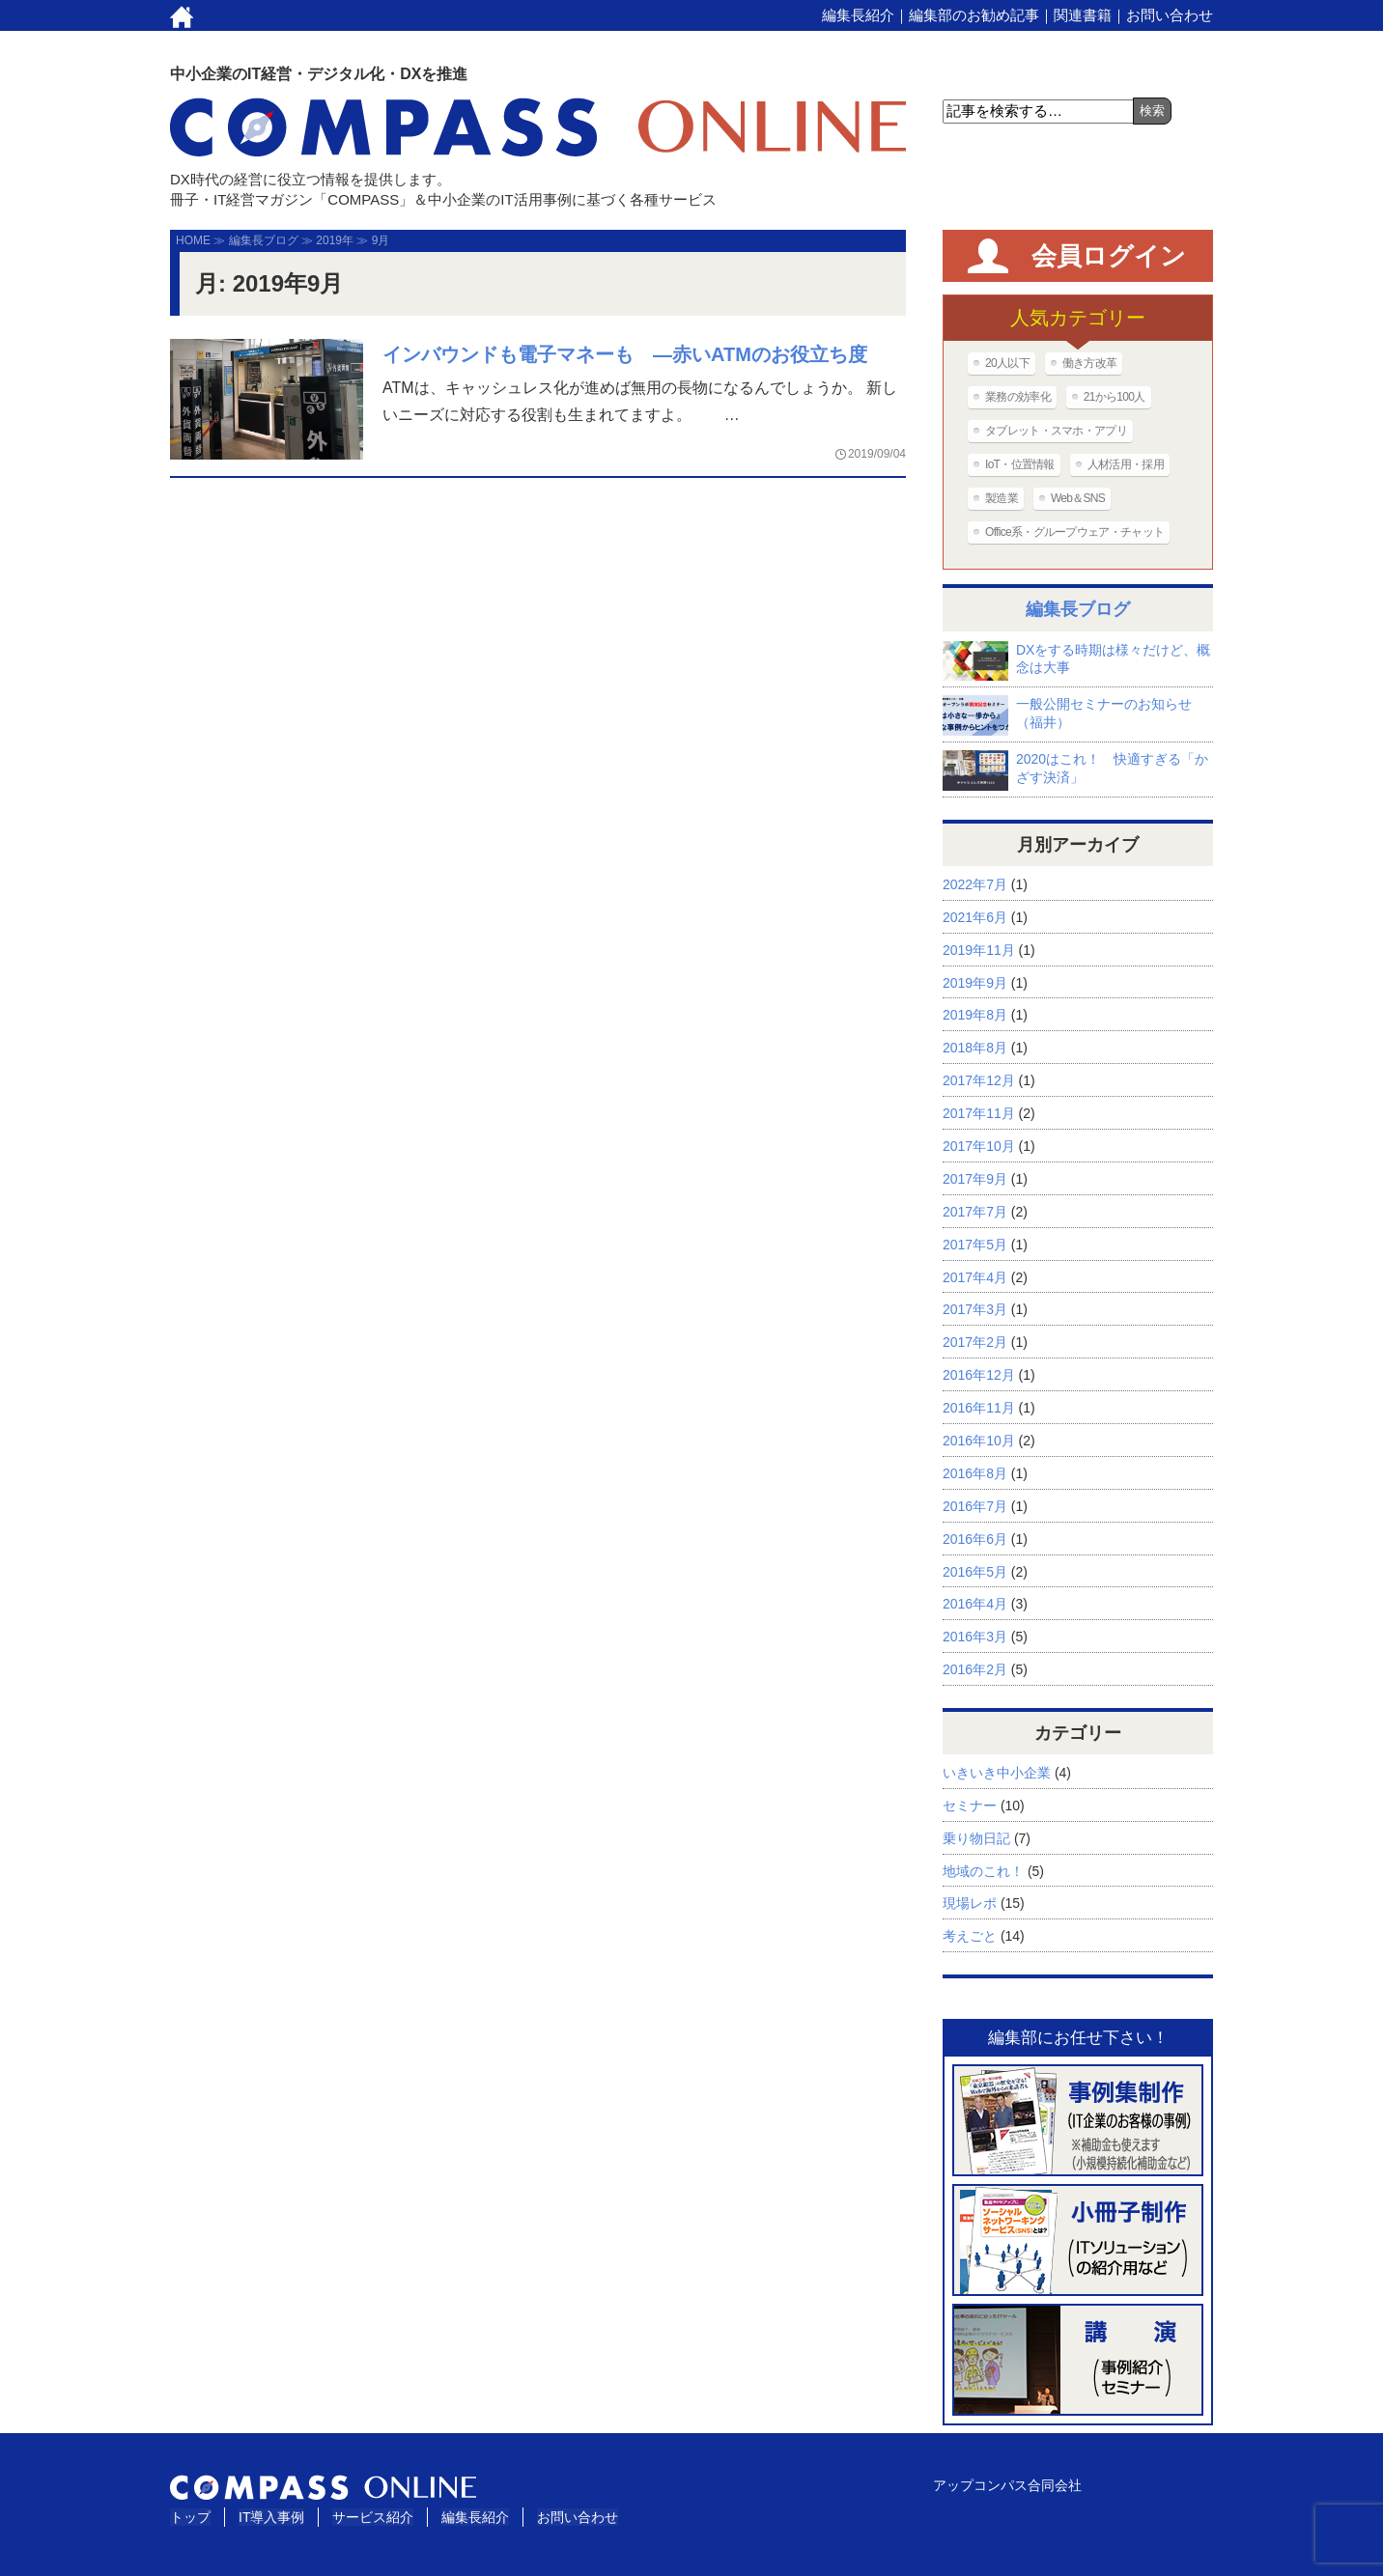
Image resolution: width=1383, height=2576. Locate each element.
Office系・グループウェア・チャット (1074, 532)
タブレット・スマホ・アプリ (1056, 430)
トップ (190, 2517)
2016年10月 (979, 1440)
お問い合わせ (1169, 15)
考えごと (970, 1936)
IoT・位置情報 (1020, 464)
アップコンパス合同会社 (1007, 2485)
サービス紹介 (372, 2517)
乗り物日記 (976, 1838)
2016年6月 (975, 1539)
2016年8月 (975, 1473)
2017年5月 (975, 1244)
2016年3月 (975, 1636)
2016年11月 (979, 1407)
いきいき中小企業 (997, 1772)
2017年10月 (979, 1146)
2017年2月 (975, 1342)
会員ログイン (1108, 255)
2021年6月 (975, 917)
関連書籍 (1083, 15)
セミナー (970, 1805)
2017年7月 (975, 1211)
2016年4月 (975, 1603)
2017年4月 (975, 1277)
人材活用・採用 (1125, 464)
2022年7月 (975, 884)
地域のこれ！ (983, 1871)
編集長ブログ (263, 240)
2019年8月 (975, 1014)
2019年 (334, 240)
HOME (193, 240)
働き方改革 (1089, 363)
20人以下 (1007, 363)
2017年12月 (979, 1080)
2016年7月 (975, 1506)
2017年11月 (979, 1113)
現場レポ (970, 1903)
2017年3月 (975, 1309)
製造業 (1001, 498)
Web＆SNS (1078, 498)
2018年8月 (975, 1047)
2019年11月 (979, 950)
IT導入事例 (271, 2517)
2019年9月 (975, 983)
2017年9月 (975, 1179)
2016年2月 (975, 1669)
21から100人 (1114, 397)
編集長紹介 (858, 15)
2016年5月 (975, 1572)
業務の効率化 (1018, 397)
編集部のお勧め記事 (974, 15)
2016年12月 (979, 1375)
